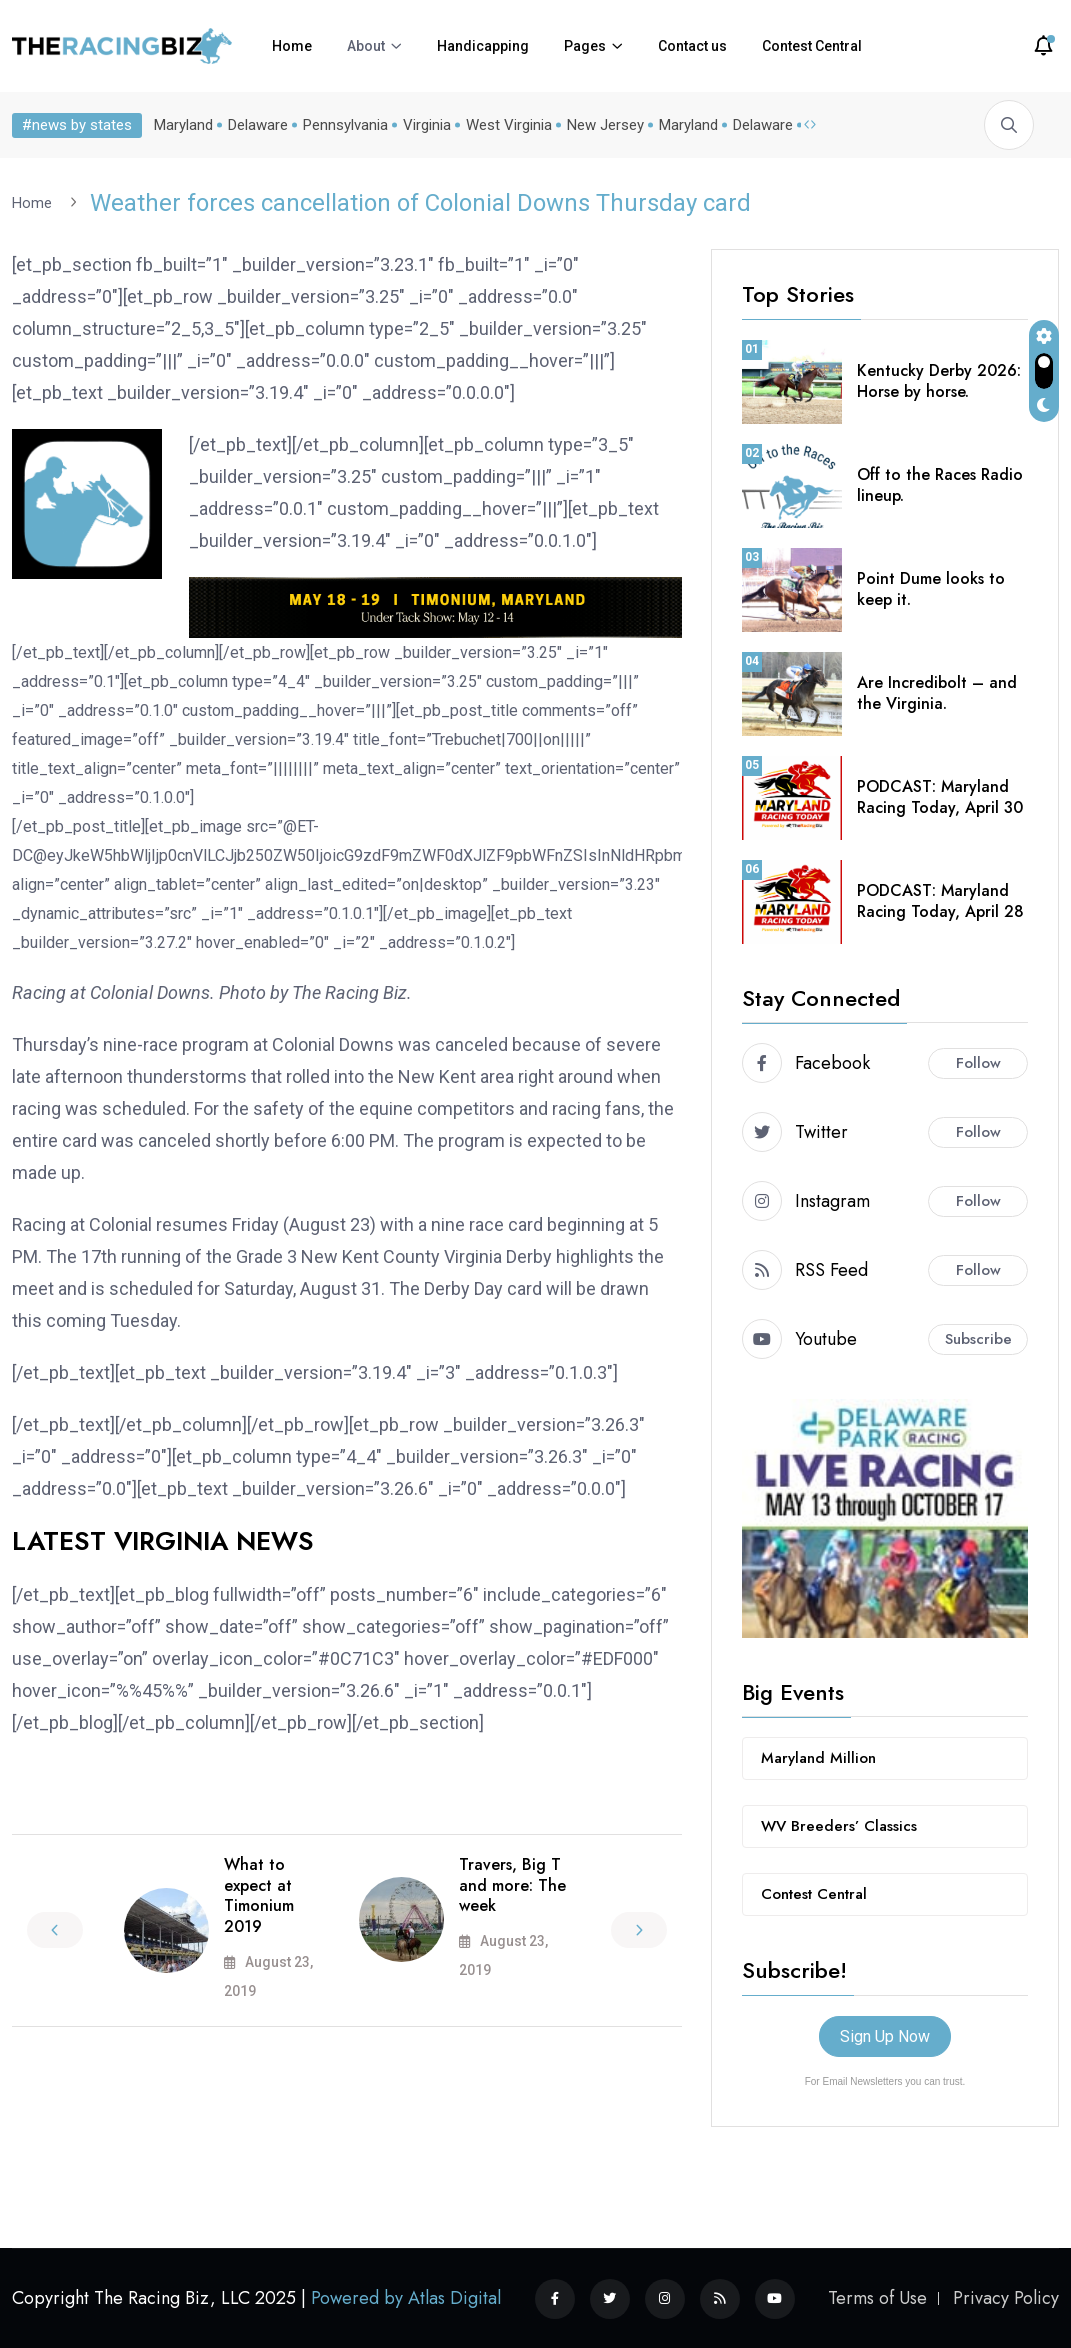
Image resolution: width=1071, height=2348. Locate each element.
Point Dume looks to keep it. (931, 588)
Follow (978, 1062)
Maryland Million (818, 1757)
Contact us (692, 46)
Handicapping (483, 46)
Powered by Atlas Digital (406, 2297)
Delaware (258, 125)
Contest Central (812, 46)
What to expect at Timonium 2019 (259, 1894)
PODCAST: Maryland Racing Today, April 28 (940, 900)
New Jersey (605, 125)
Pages (585, 46)
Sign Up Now (885, 2035)
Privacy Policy (1006, 2297)
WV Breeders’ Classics (839, 1825)
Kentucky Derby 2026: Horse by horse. (939, 380)
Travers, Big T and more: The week (512, 1884)
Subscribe (978, 1338)
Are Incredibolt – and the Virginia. (937, 692)
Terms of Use (877, 2297)
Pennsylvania (345, 125)
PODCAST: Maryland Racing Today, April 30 (940, 796)
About (366, 46)
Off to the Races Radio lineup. (940, 484)
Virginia (427, 125)
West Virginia (509, 125)
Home (292, 46)
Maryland (183, 125)
